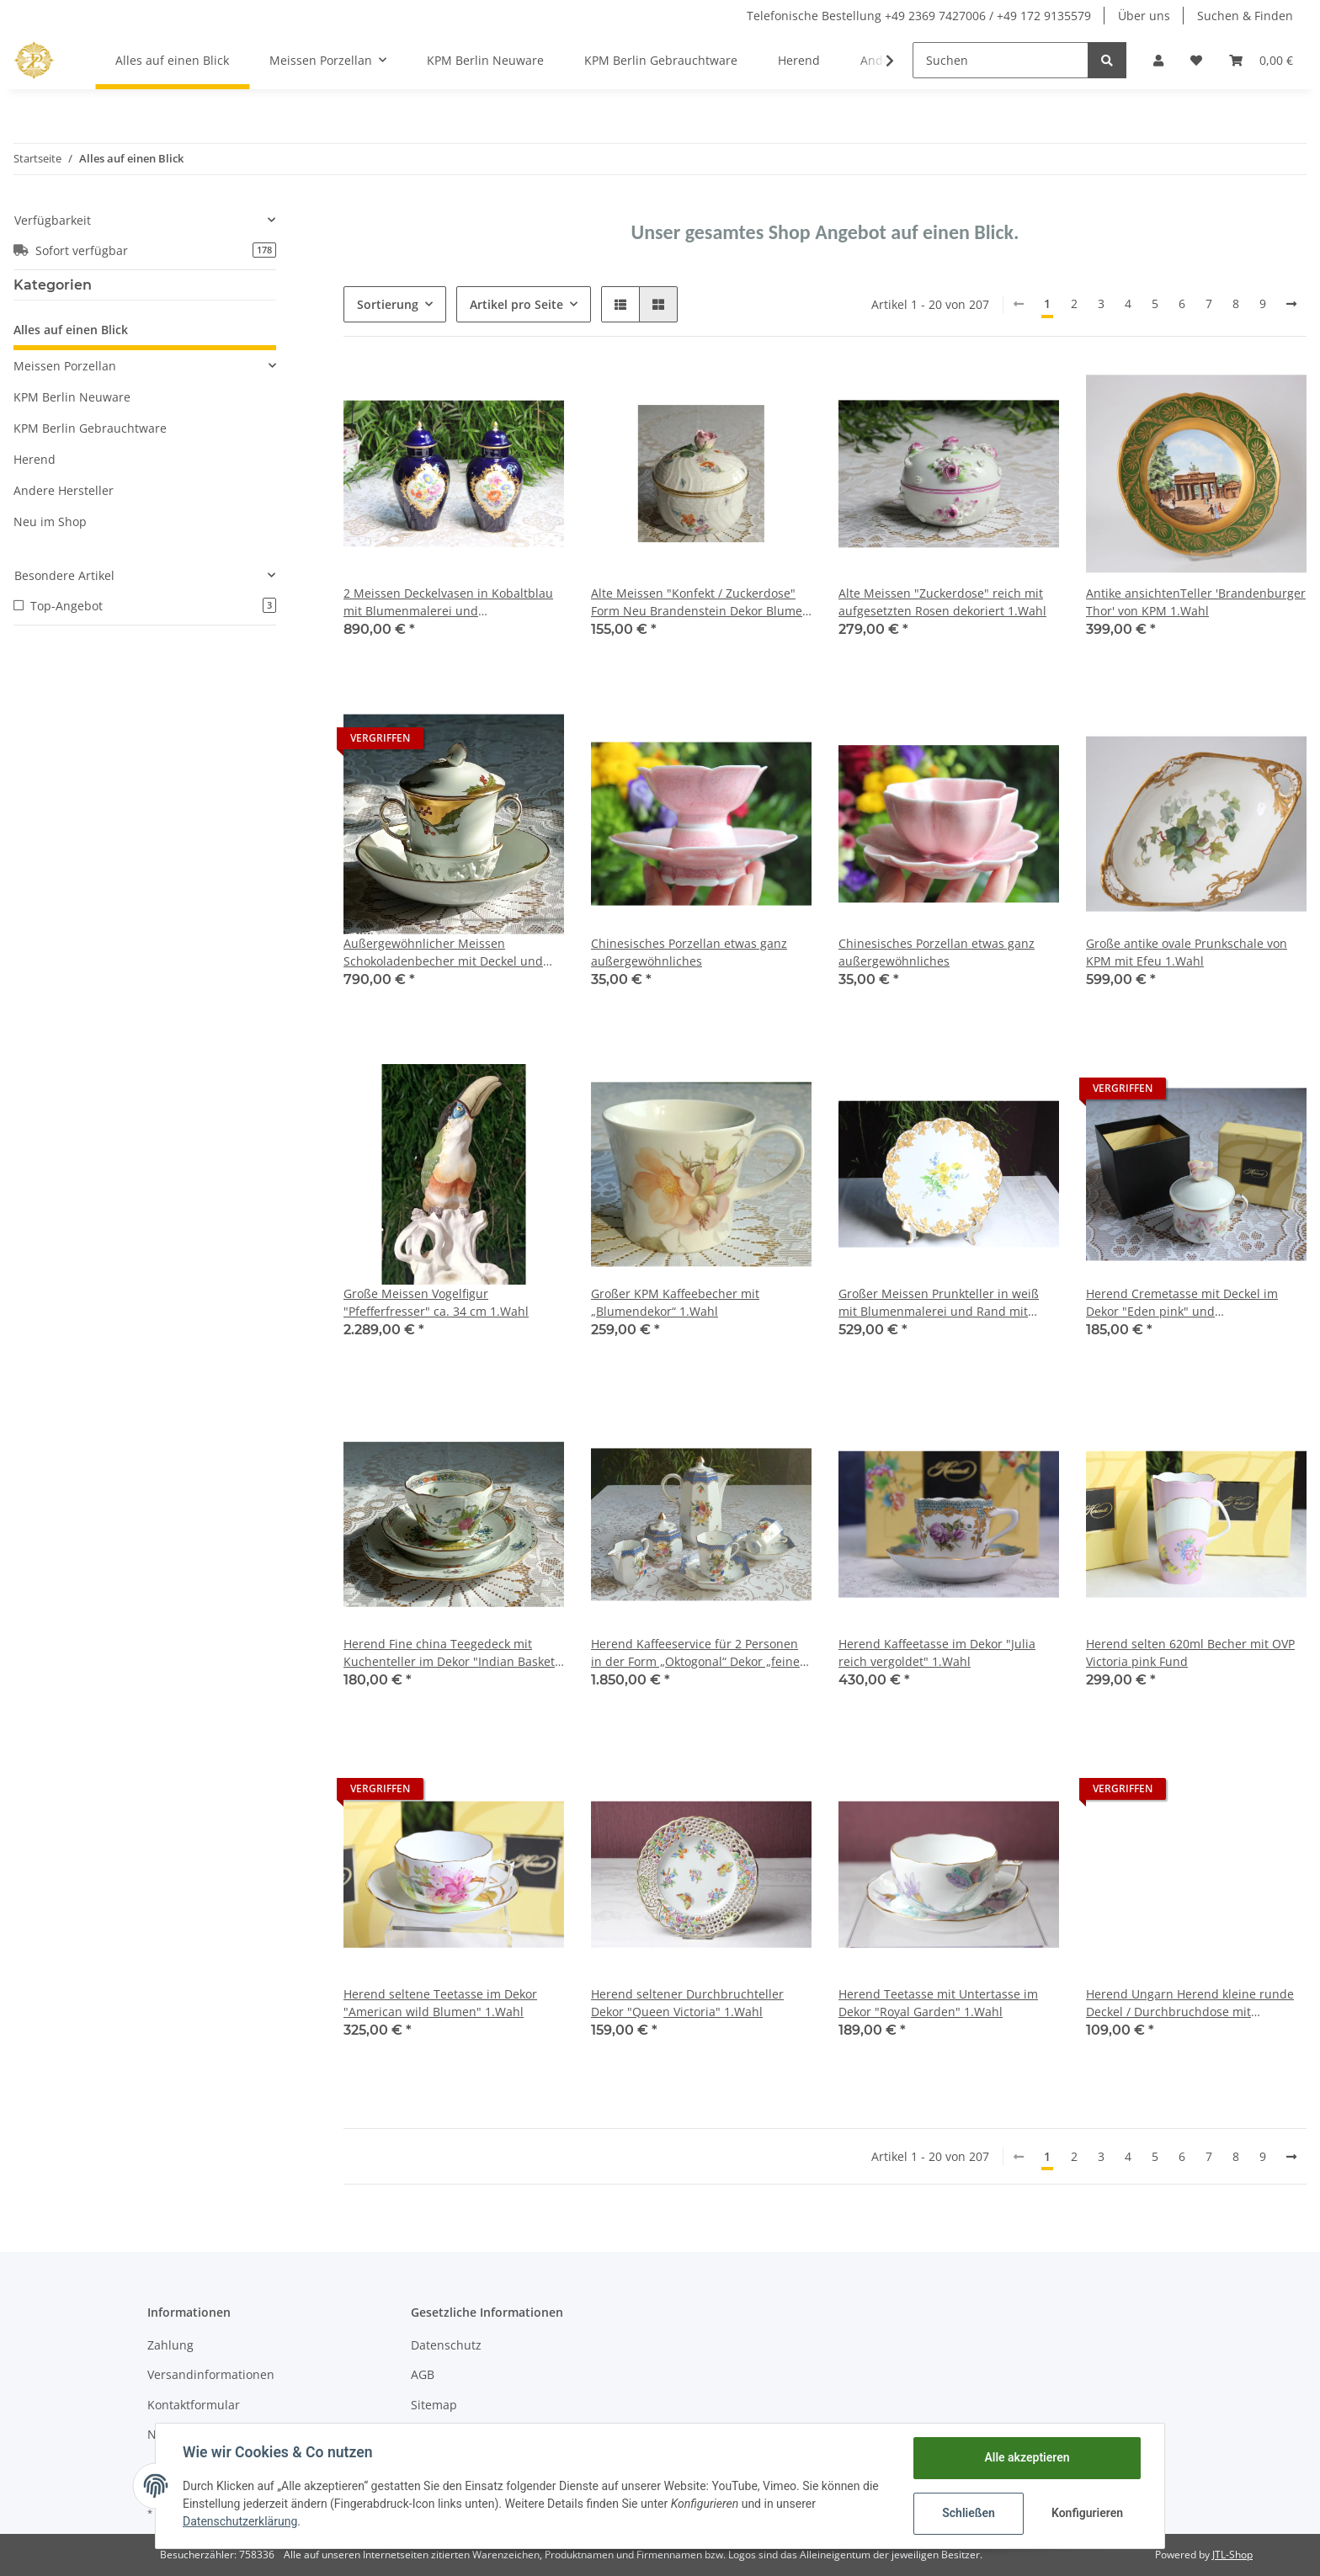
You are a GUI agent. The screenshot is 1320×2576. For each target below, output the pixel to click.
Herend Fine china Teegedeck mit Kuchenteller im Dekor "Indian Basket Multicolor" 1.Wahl (449, 1653)
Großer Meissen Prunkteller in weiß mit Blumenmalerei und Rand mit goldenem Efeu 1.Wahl (938, 1302)
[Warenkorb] (1261, 60)
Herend (34, 459)
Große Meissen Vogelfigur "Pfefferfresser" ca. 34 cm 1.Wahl (436, 1302)
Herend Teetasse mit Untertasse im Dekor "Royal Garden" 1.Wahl (938, 2003)
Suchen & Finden (1245, 16)
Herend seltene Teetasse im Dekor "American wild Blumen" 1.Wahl (440, 2003)
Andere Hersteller (63, 490)
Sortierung (387, 304)
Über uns (1144, 16)
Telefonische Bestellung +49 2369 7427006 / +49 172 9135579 (919, 16)
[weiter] (1291, 304)
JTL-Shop (1232, 2554)
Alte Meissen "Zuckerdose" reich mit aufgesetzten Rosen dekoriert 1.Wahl (942, 602)
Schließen (968, 2513)
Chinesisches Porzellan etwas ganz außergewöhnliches (689, 952)
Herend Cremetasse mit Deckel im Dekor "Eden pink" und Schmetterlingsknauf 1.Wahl (1182, 1302)
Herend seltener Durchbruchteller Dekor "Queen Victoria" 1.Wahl (687, 2003)
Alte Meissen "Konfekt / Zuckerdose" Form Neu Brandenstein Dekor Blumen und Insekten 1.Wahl (700, 602)
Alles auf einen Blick (70, 330)
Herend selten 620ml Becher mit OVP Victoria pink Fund (1190, 1652)
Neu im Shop (50, 522)
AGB (422, 2374)
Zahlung (170, 2345)
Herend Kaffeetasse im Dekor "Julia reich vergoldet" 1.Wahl (936, 1652)
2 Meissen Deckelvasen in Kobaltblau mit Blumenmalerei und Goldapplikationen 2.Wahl (448, 602)
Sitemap (434, 2405)
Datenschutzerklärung (240, 2521)
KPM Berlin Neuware (71, 397)
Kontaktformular (193, 2405)
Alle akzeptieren (1026, 2457)
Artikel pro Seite (516, 304)
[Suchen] (1000, 60)
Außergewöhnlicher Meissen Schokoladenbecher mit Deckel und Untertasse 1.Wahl (443, 952)
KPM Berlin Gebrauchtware (90, 428)
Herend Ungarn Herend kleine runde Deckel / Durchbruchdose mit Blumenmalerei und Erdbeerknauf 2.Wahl (1190, 2003)
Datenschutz (446, 2345)
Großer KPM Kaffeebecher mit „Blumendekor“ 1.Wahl (675, 1302)
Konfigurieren (1087, 2513)
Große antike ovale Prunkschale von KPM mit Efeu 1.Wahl (1186, 952)
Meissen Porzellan (64, 366)
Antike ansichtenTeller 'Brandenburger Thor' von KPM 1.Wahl (1196, 602)
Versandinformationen (210, 2374)
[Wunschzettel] (1196, 60)
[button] (1158, 60)
